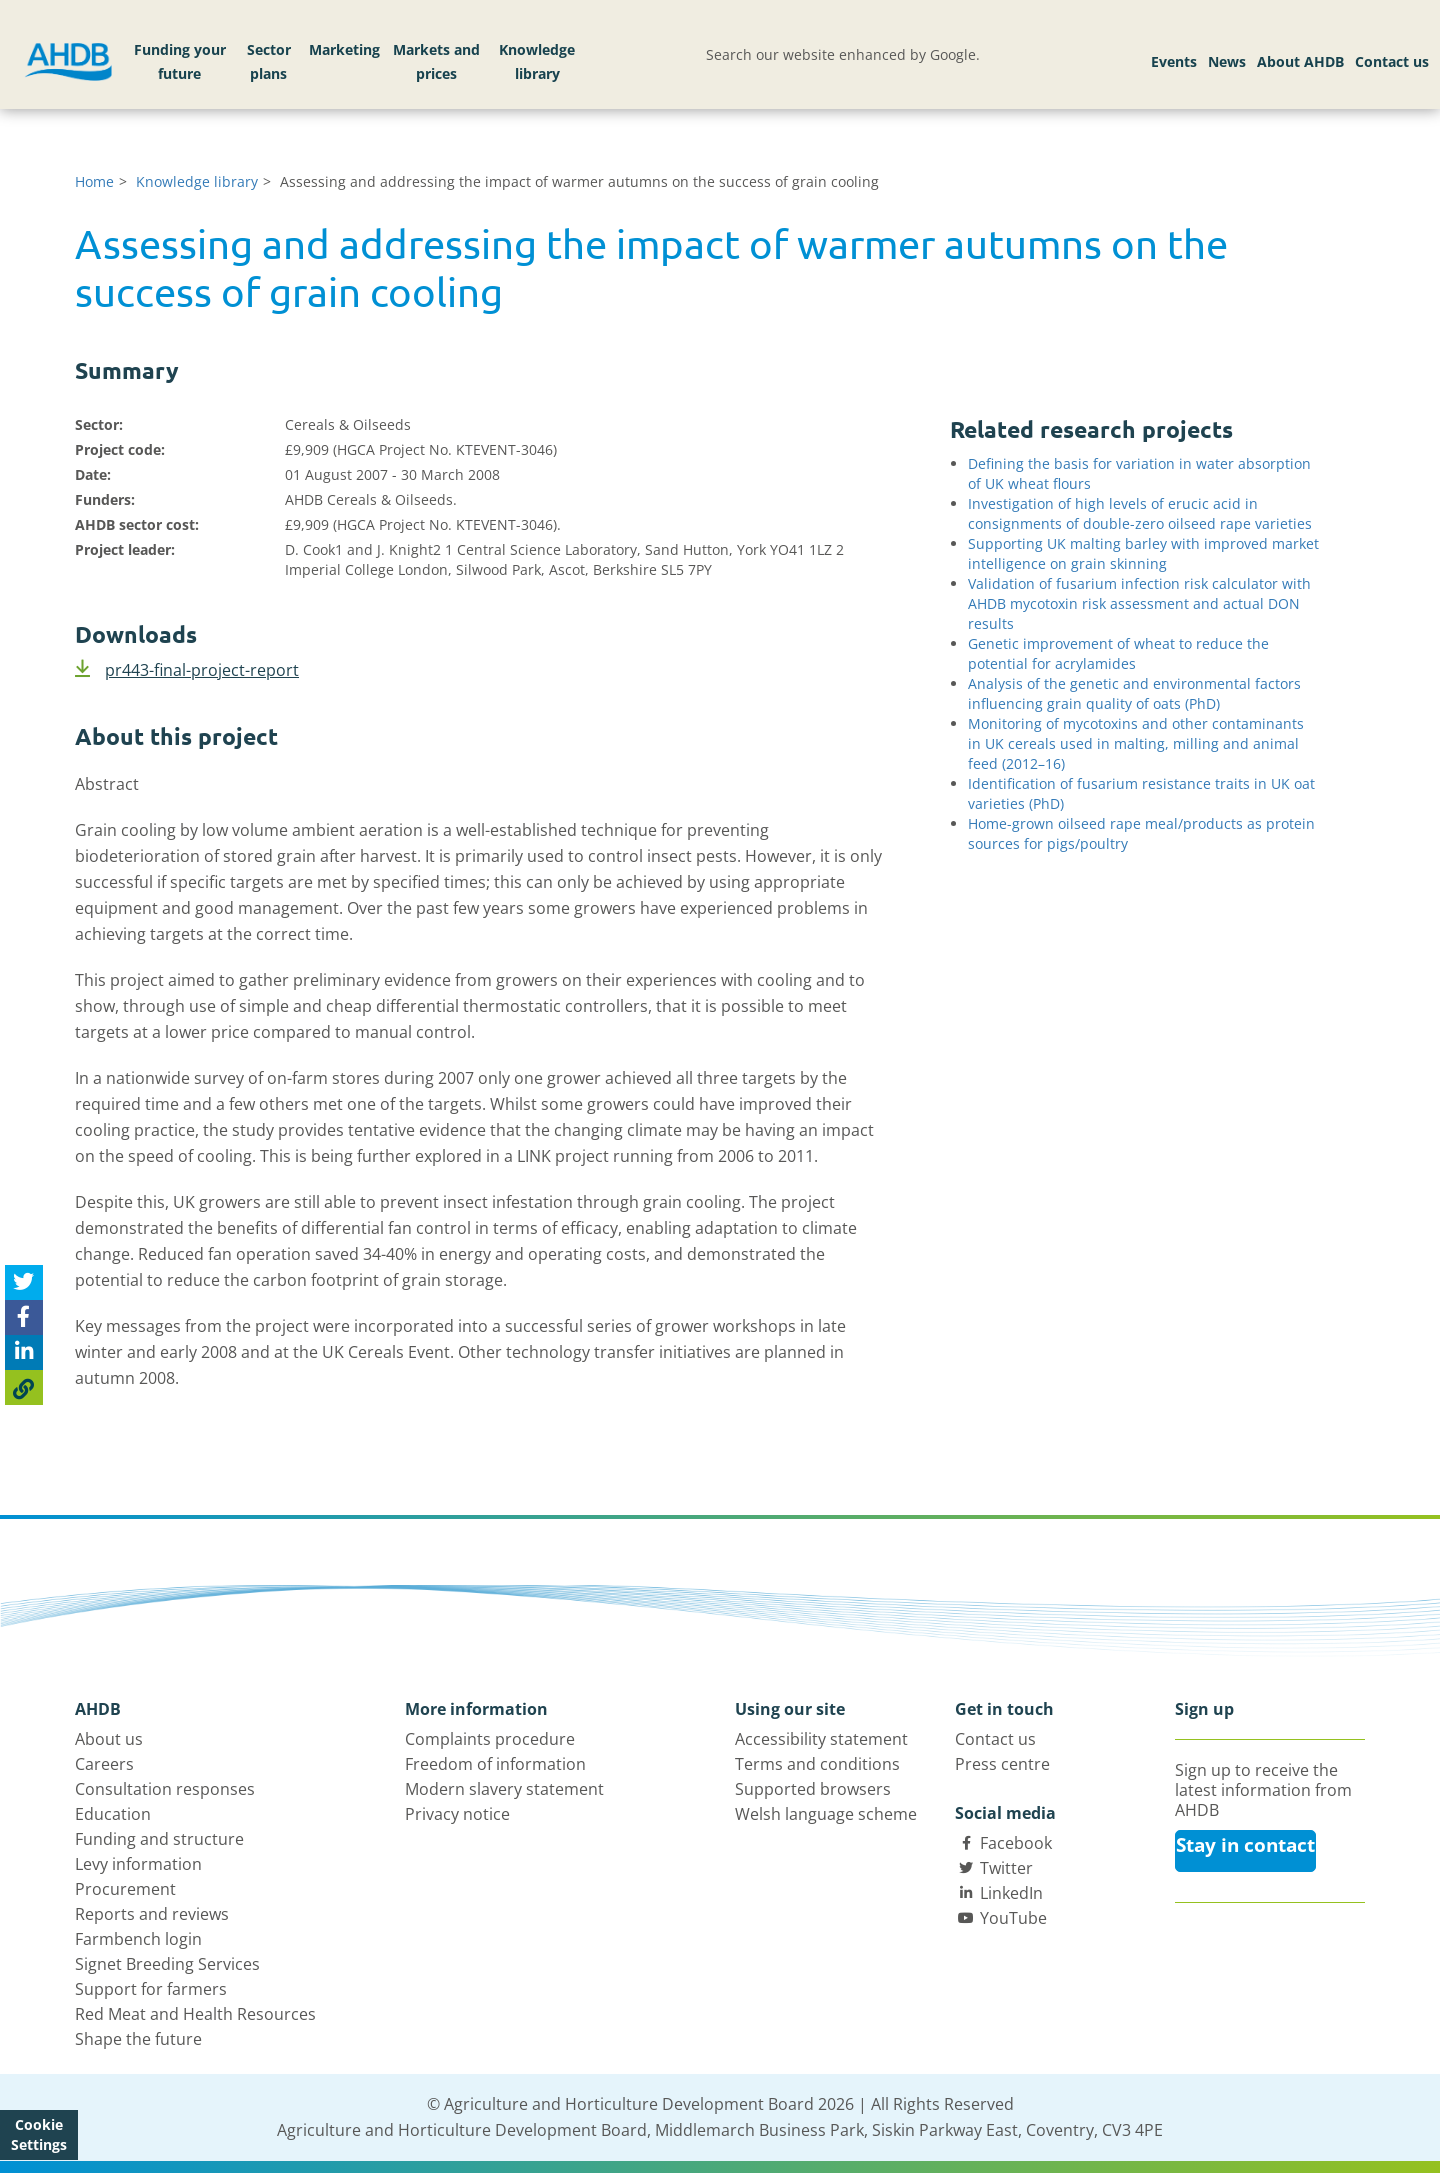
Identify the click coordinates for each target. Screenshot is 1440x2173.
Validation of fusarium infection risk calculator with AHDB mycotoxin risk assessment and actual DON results (1139, 603)
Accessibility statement (821, 1739)
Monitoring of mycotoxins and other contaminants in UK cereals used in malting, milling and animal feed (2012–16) (1136, 743)
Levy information (138, 1864)
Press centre (1002, 1764)
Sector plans (269, 61)
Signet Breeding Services (167, 1964)
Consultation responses (165, 1789)
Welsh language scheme (826, 1814)
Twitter (1006, 1868)
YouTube (1013, 1918)
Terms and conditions (817, 1764)
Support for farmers (151, 1989)
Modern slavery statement (504, 1789)
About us (109, 1739)
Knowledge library (537, 61)
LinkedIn (1011, 1893)
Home (94, 181)
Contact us (1392, 61)
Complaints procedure (490, 1739)
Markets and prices (436, 61)
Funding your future (180, 61)
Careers (104, 1764)
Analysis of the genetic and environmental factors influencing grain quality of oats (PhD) (1134, 693)
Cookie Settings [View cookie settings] (39, 2134)
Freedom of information (495, 1764)
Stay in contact (1245, 1845)
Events (1174, 61)
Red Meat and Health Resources (195, 2014)
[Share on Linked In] (24, 1352)
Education (113, 1814)
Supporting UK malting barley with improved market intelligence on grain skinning (1143, 553)
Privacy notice (457, 1814)
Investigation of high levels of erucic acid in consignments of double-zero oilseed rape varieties (1140, 513)
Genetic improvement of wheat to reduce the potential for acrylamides (1118, 653)
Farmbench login (138, 1939)
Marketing (344, 49)
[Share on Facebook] (24, 1317)
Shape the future (138, 2039)
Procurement (125, 1889)
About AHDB (1300, 61)
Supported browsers (813, 1789)
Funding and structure (159, 1839)
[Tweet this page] (24, 1282)
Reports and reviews (152, 1914)
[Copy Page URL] (24, 1387)
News (1227, 61)
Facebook (1016, 1843)
